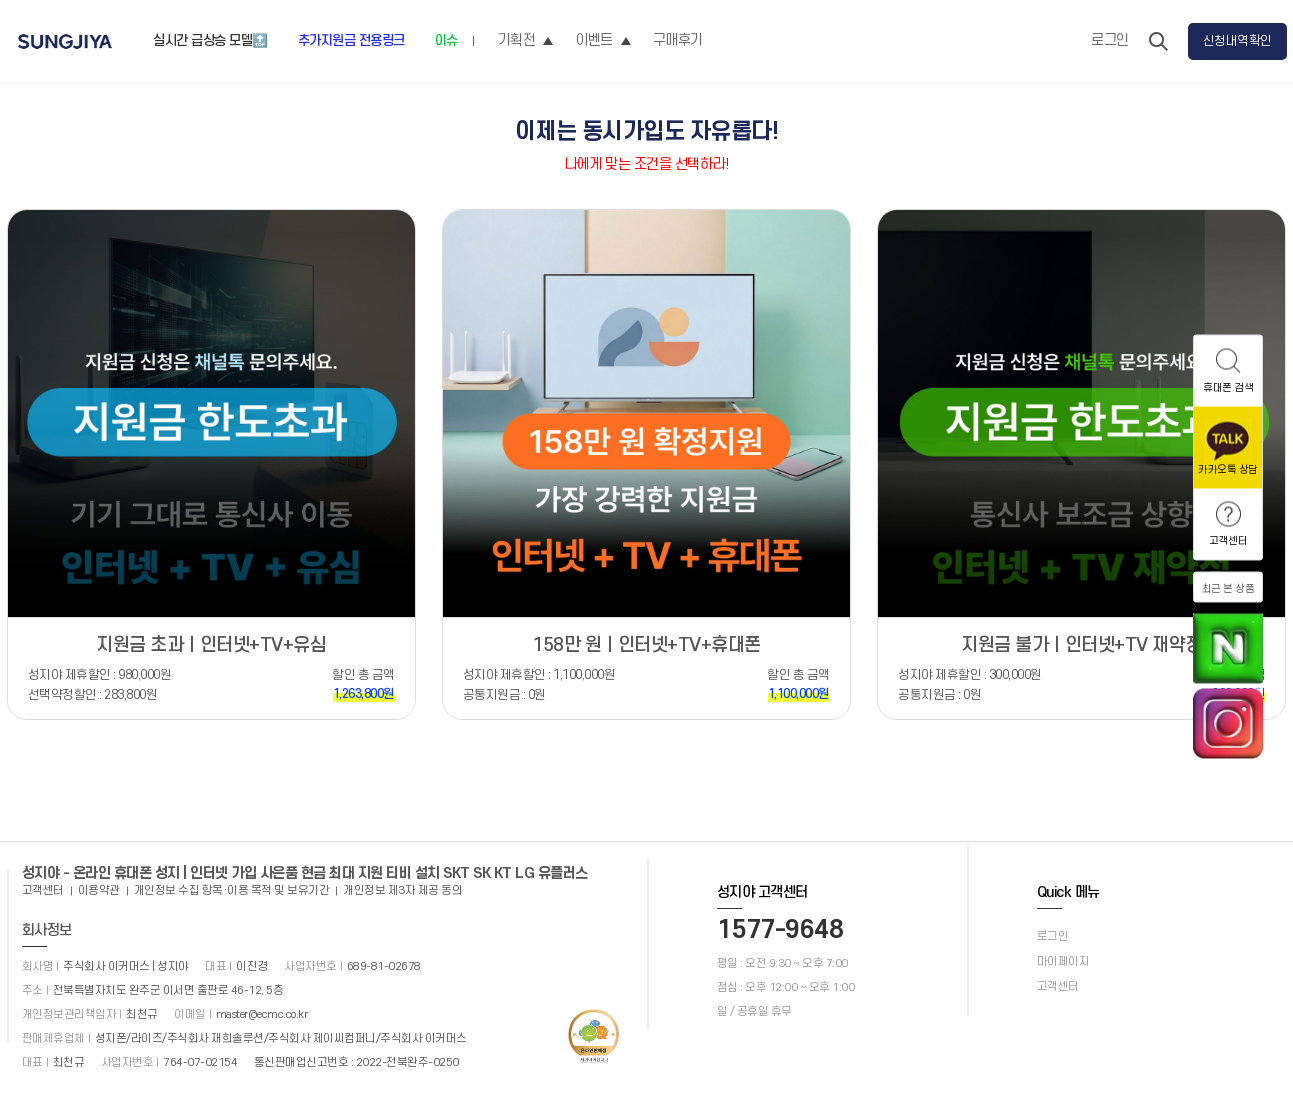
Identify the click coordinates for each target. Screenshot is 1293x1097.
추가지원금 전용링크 (351, 40)
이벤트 (603, 40)
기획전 (526, 40)
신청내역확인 (1237, 41)
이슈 (446, 40)
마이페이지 (1063, 961)
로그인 (1110, 40)
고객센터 (43, 890)
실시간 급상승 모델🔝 (210, 40)
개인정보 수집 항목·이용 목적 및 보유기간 (232, 890)
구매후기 (678, 40)
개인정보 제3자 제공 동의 (402, 890)
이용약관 (99, 890)
